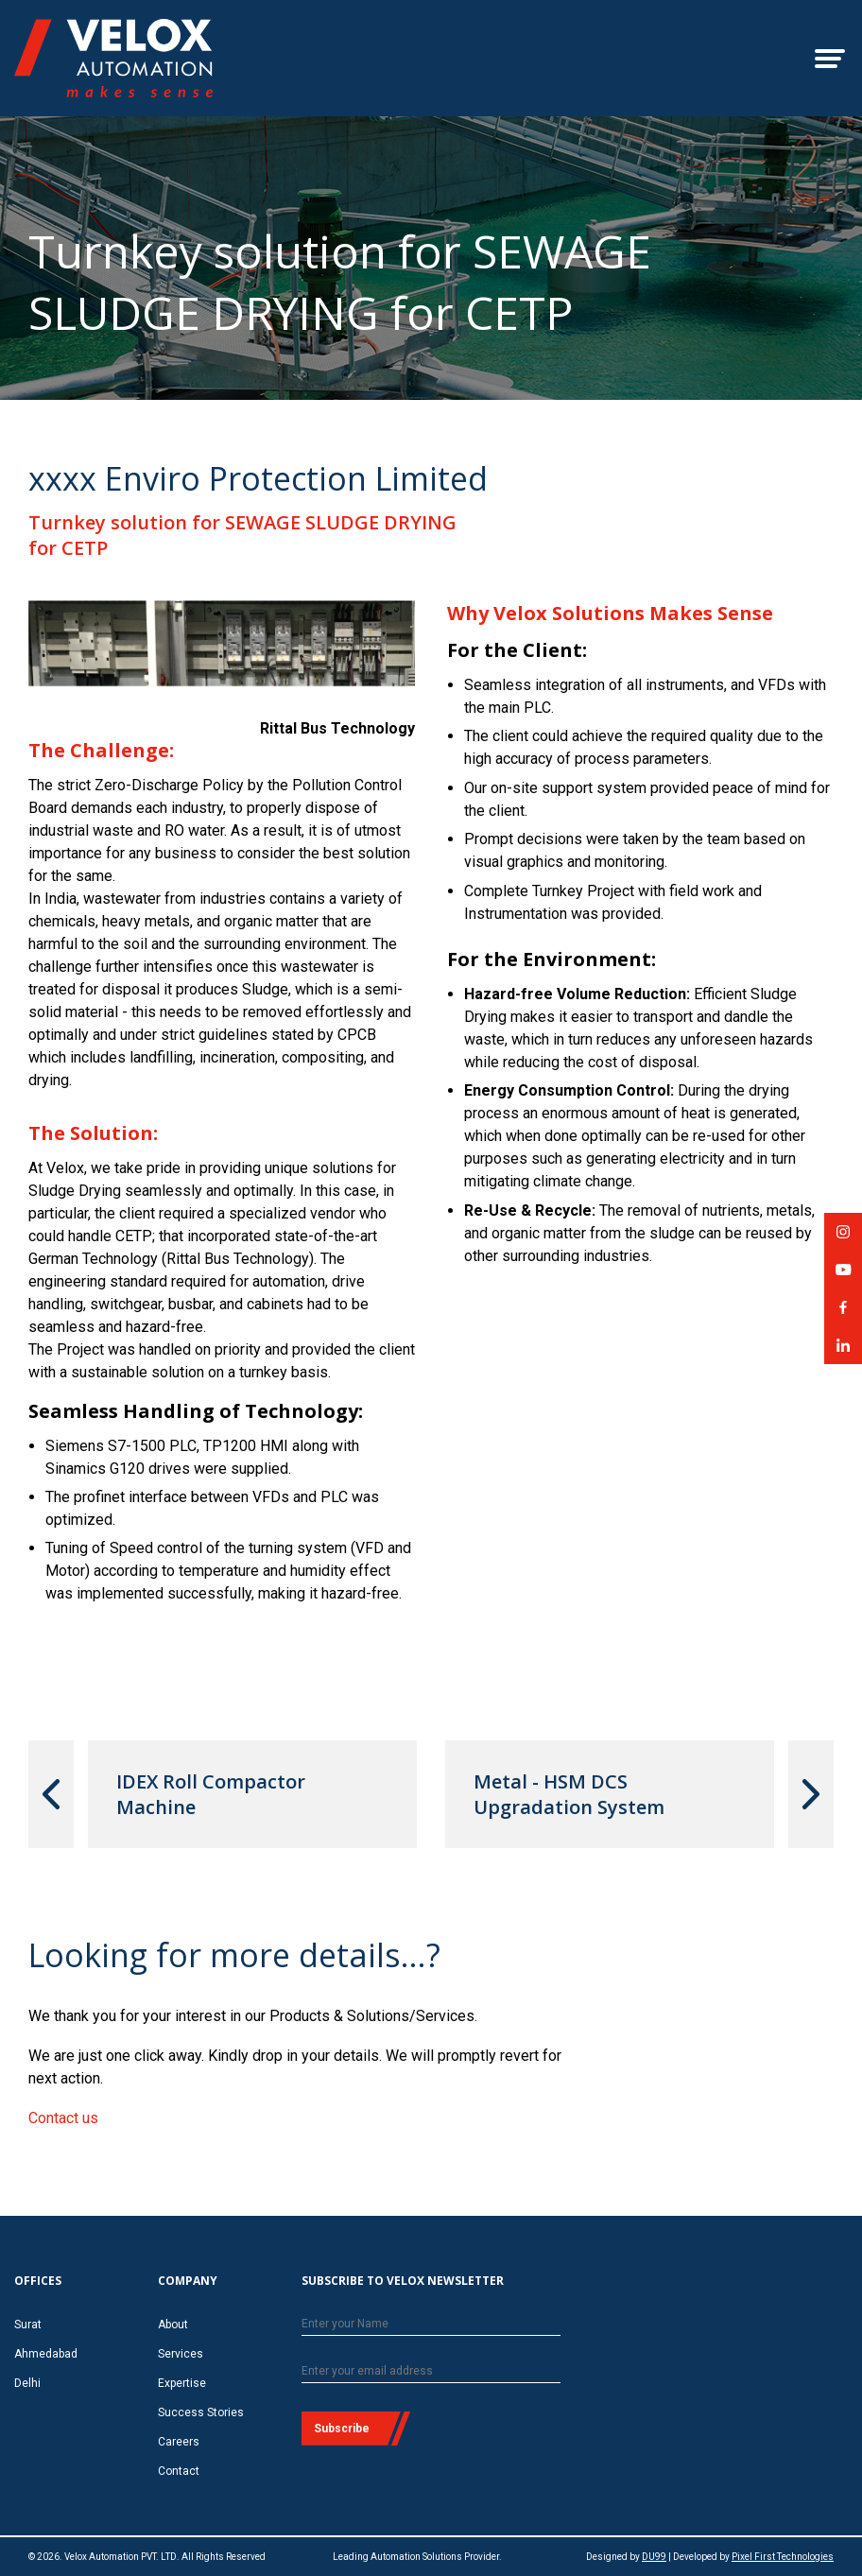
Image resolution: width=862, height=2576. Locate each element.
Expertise (182, 2383)
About (173, 2324)
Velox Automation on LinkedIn (843, 1351)
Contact (178, 2471)
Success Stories (201, 2412)
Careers (178, 2441)
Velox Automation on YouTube (843, 1275)
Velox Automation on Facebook (843, 1313)
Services (180, 2353)
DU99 (654, 2556)
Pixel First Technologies (783, 2556)
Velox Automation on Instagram (843, 1238)
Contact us (63, 2118)
